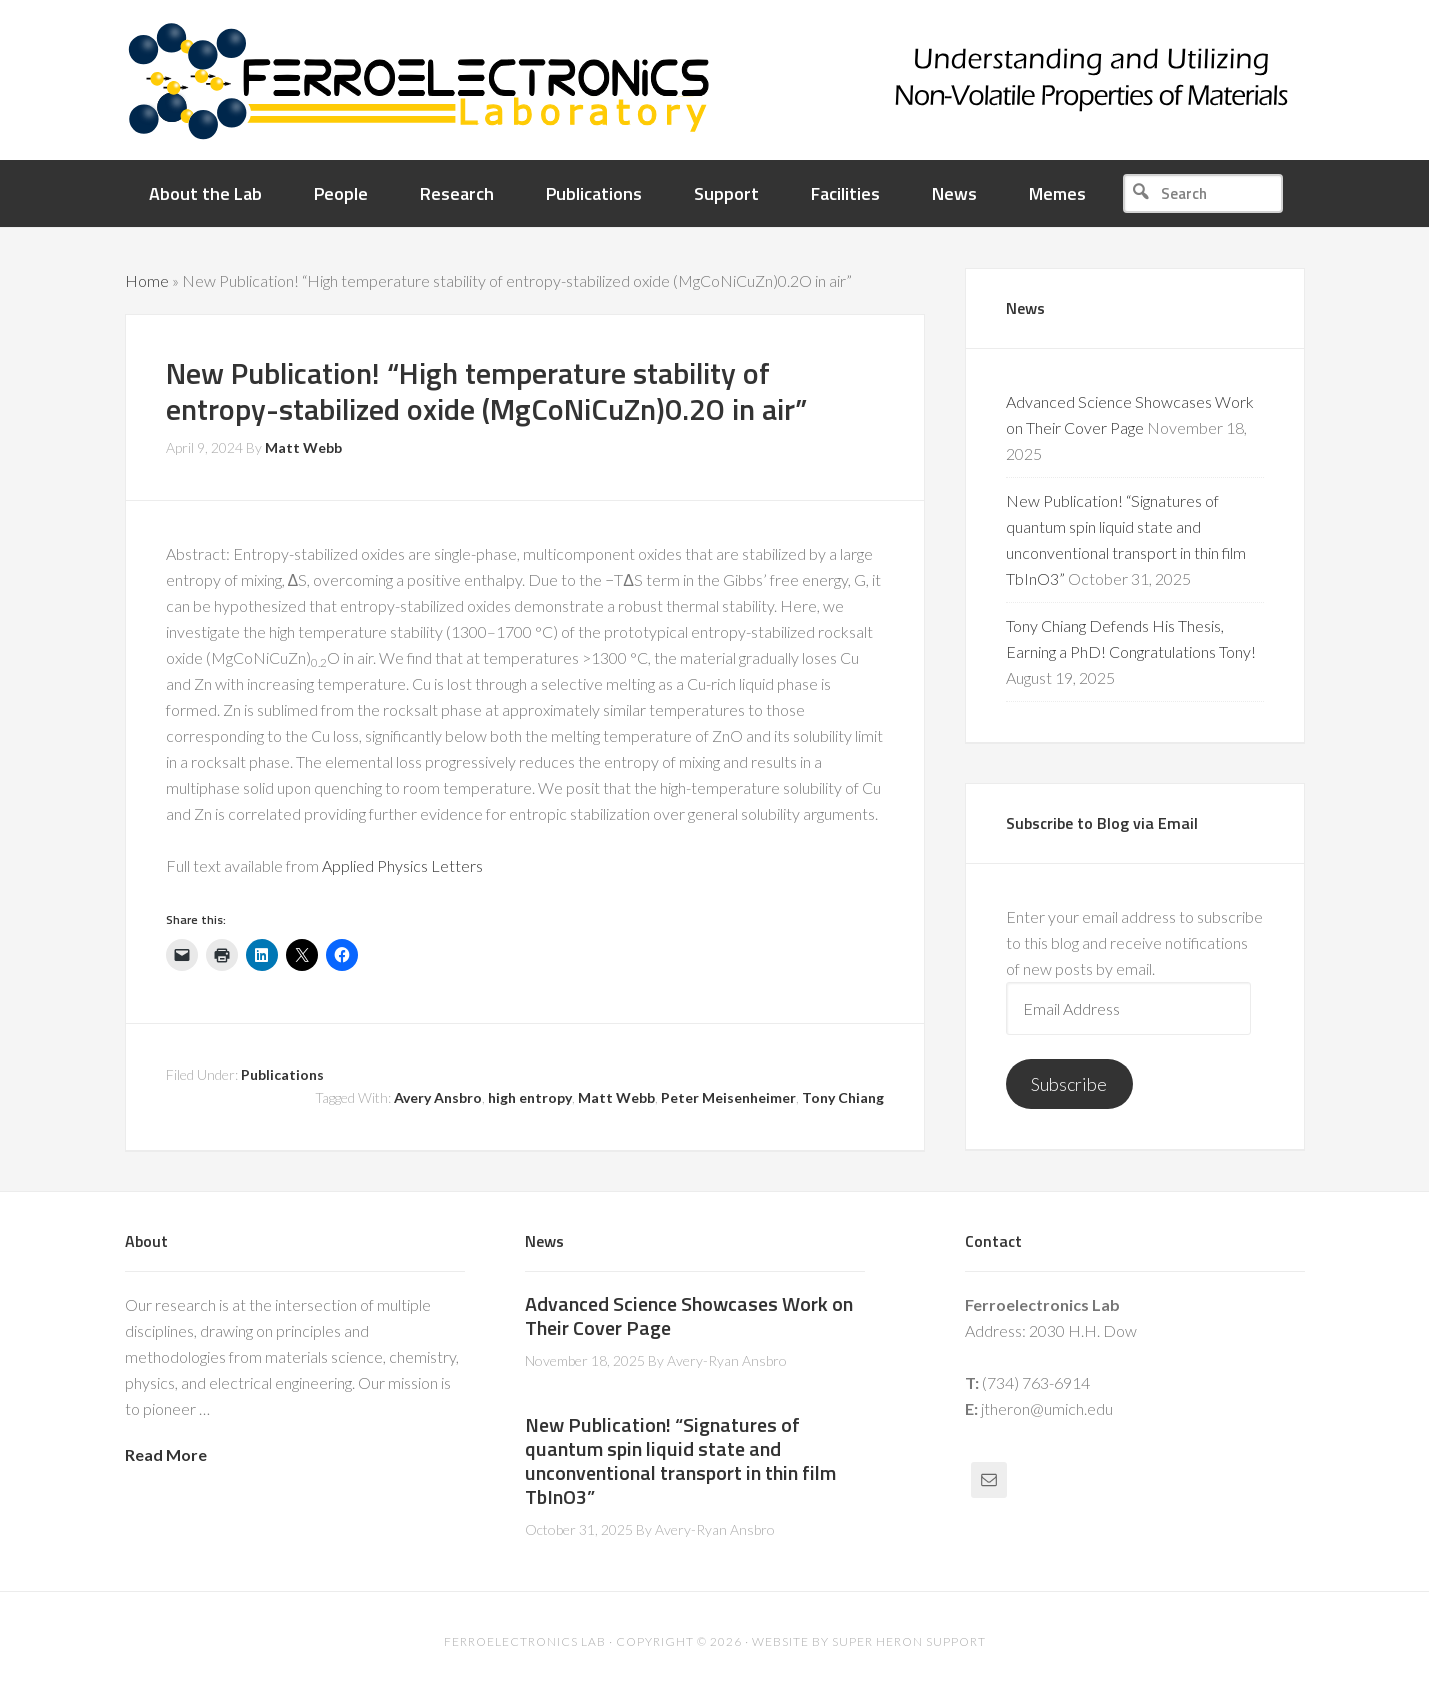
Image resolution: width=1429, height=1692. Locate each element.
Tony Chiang (843, 1097)
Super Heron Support (909, 1641)
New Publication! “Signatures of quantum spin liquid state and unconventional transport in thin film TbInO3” (680, 1460)
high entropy (530, 1097)
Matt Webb (616, 1097)
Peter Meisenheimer (728, 1097)
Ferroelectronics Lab (775, 80)
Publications (282, 1074)
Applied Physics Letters (402, 865)
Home (147, 280)
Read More (166, 1454)
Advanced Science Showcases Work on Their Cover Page (689, 1315)
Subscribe (1069, 1084)
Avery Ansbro (438, 1097)
